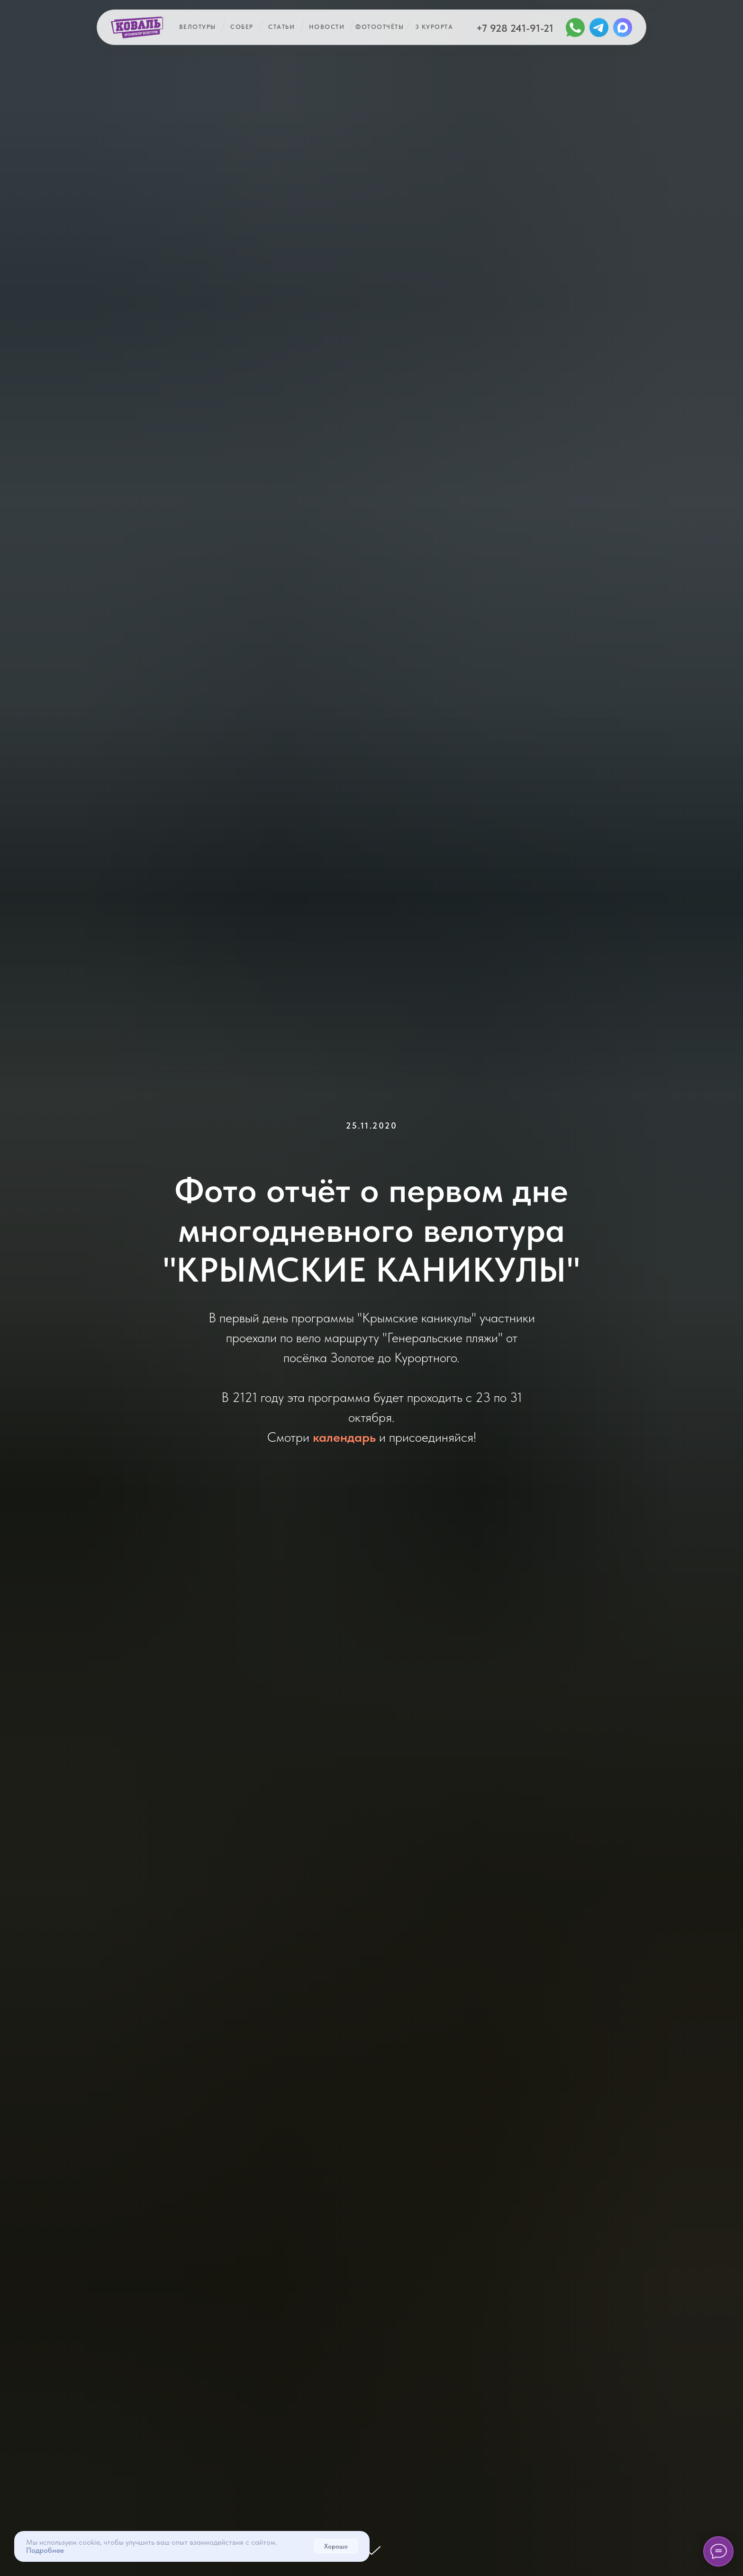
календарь (344, 1437)
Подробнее (45, 2550)
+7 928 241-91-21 (514, 28)
